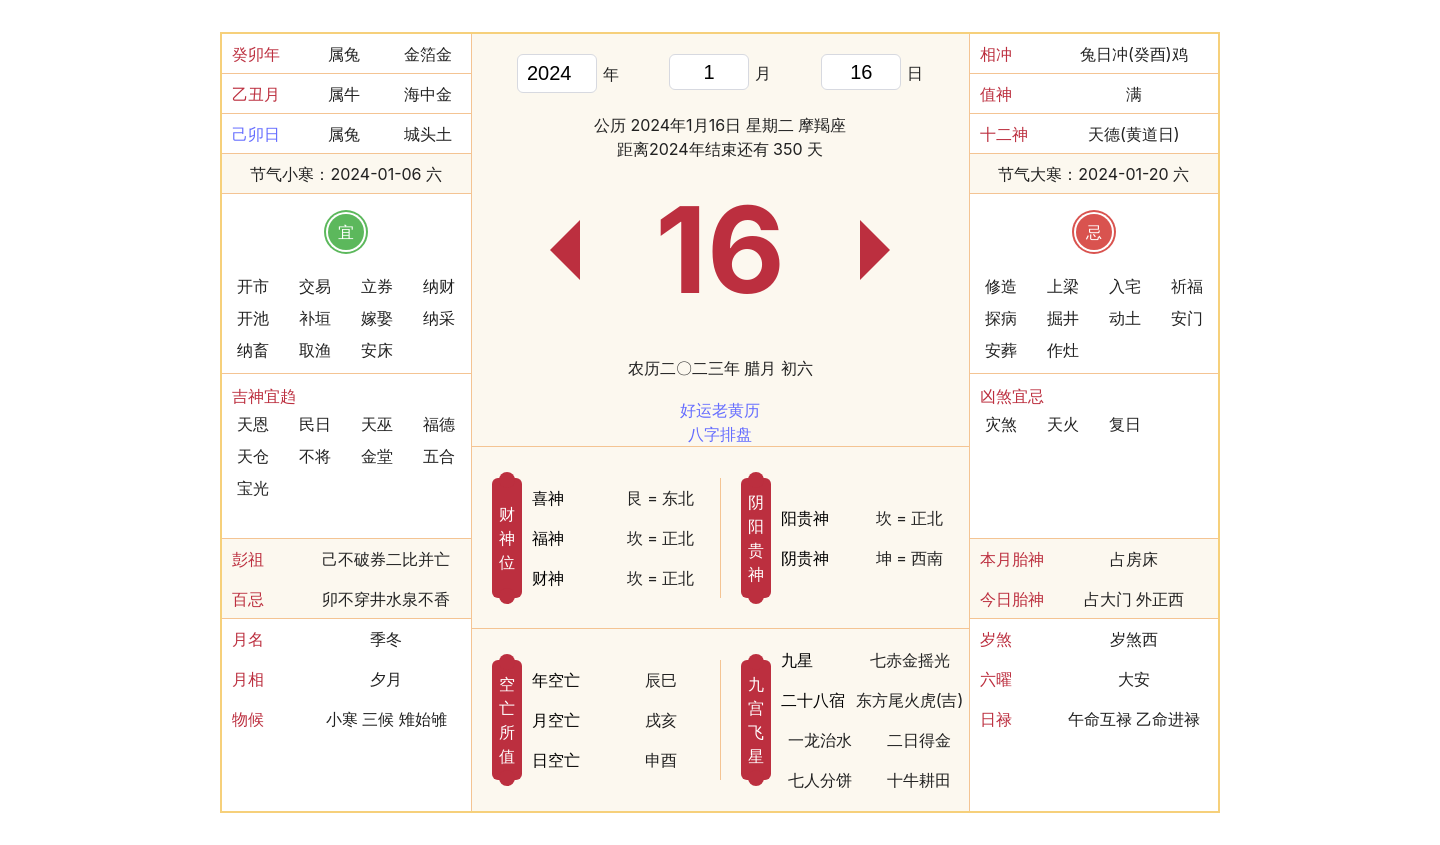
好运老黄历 (720, 410)
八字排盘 (720, 434)
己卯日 (256, 134)
